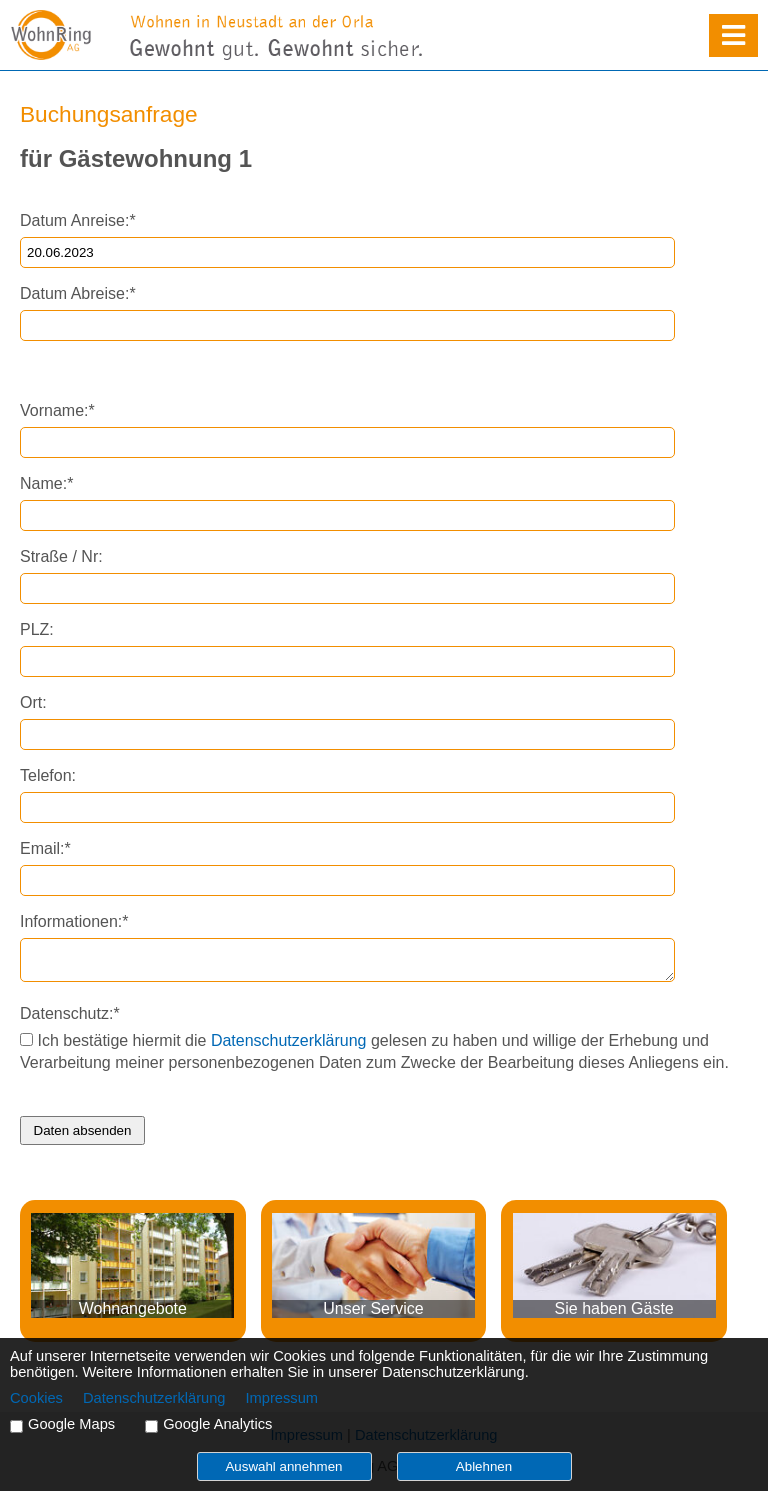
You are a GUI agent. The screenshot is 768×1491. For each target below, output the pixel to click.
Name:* (46, 483)
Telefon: (48, 775)
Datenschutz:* (70, 1013)
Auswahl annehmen (283, 1466)
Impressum (282, 1398)
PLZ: (37, 629)
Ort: (33, 702)
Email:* (45, 848)
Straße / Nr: (61, 556)
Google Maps (71, 1424)
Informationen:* (74, 921)
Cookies (36, 1398)
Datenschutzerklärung (289, 1040)
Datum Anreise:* (78, 220)
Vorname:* (57, 410)
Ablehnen (484, 1466)
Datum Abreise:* (78, 293)
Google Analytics (217, 1424)
